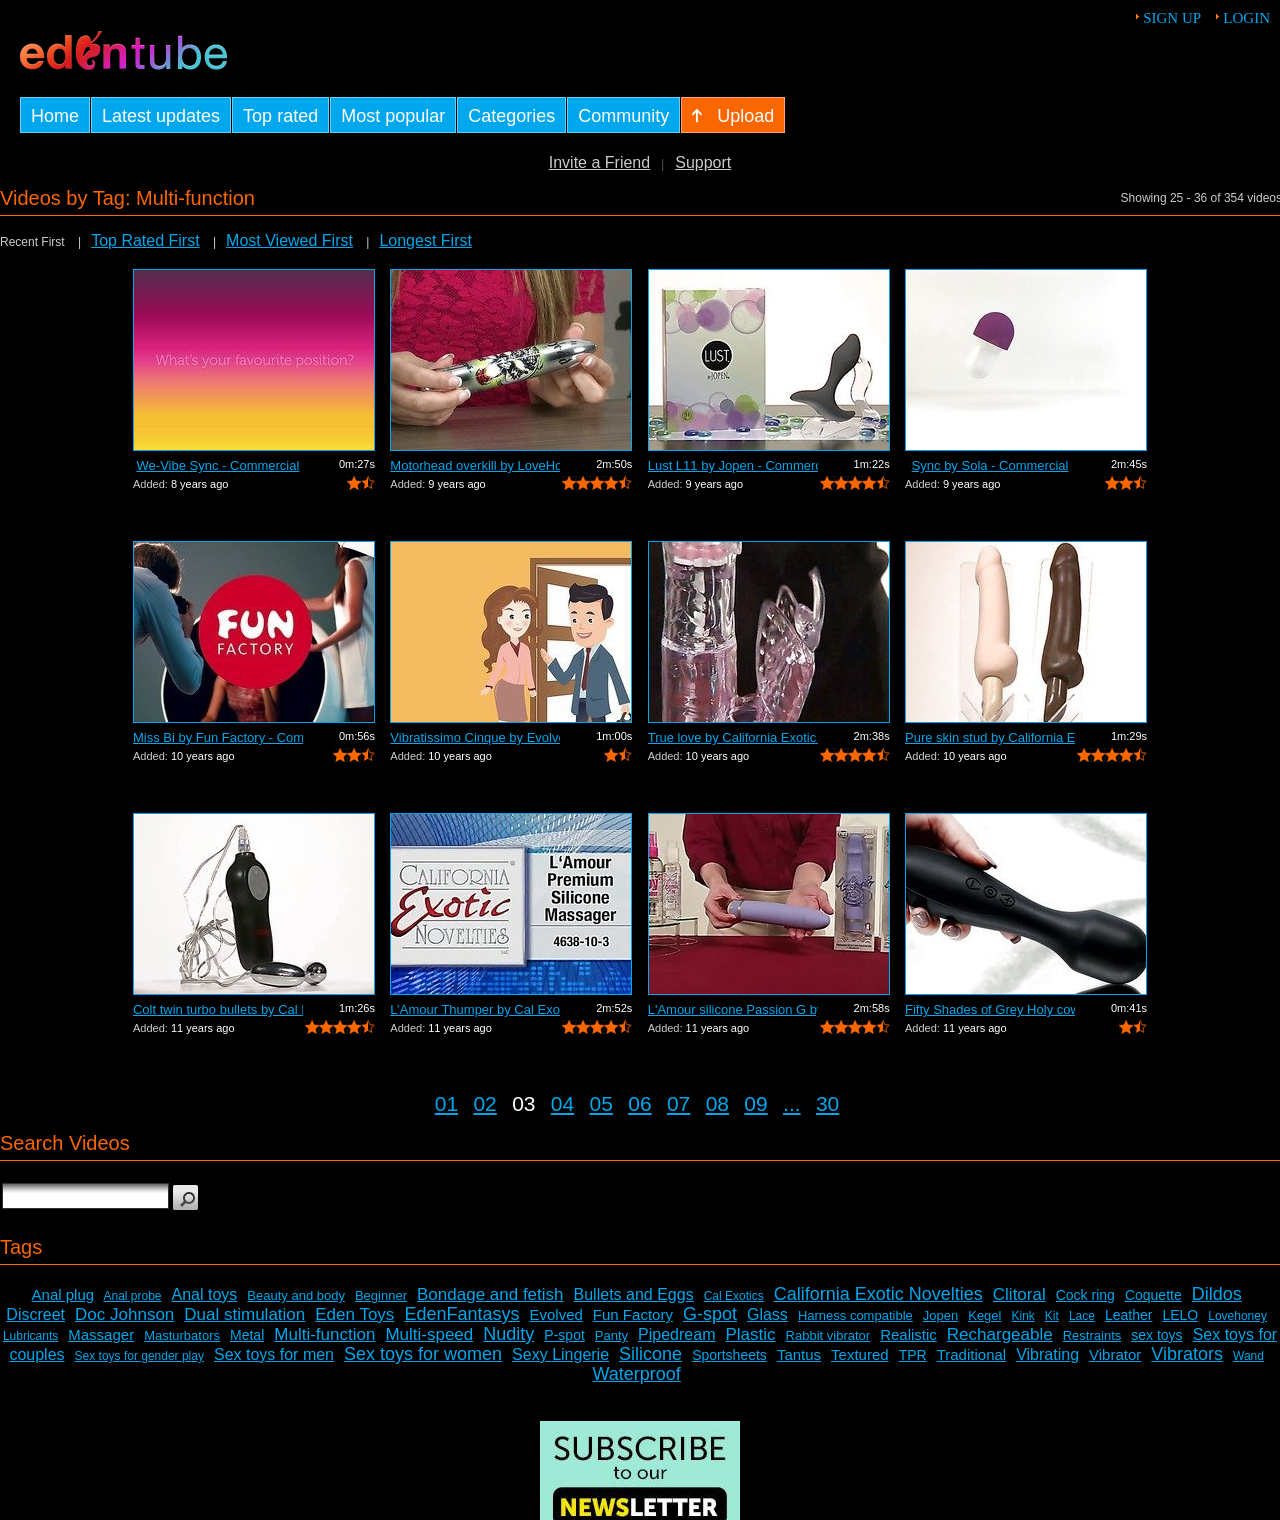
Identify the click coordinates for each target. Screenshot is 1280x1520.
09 (755, 1103)
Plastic (750, 1334)
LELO (1180, 1315)
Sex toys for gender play (139, 1356)
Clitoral (1019, 1294)
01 (446, 1103)
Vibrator (1115, 1354)
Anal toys (205, 1294)
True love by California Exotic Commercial (733, 737)
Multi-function (324, 1334)
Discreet (35, 1314)
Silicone (650, 1354)
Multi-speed (429, 1334)
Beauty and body (296, 1295)
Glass (767, 1314)
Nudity (508, 1334)
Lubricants (30, 1336)
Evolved (555, 1314)
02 (484, 1103)
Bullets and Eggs (634, 1294)
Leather (1128, 1315)
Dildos (1217, 1294)
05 (601, 1103)
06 (639, 1103)
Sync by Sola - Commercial (990, 465)
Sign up (1172, 18)
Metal (247, 1335)
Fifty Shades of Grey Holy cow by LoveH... (990, 1009)
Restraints (1092, 1335)
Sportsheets (729, 1355)
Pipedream (676, 1334)
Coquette (1153, 1295)
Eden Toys (354, 1314)
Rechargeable (1000, 1334)
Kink (1022, 1316)
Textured (860, 1354)
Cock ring (1085, 1295)
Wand (1248, 1356)
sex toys (1156, 1335)
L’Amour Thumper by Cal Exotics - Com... (475, 1009)
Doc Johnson (124, 1314)
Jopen (940, 1315)
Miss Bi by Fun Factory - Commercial (218, 737)
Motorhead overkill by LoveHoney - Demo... (475, 465)
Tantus (799, 1354)
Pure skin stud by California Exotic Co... (990, 737)
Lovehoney (1237, 1316)
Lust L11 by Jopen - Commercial (733, 465)
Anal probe (132, 1296)
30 (827, 1103)
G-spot (710, 1314)
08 (717, 1103)
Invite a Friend (599, 162)
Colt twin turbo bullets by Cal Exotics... (218, 1009)
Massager (101, 1334)
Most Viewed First (289, 240)
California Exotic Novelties (878, 1294)
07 (678, 1103)
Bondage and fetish (490, 1294)
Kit (1052, 1316)
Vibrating (1047, 1354)
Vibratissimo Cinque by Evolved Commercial (475, 737)
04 (562, 1103)
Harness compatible (855, 1315)
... (792, 1103)
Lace (1082, 1316)
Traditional (971, 1354)
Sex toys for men (274, 1354)
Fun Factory (633, 1314)
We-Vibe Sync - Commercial (218, 465)
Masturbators (182, 1335)
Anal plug (63, 1294)
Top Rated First (145, 240)
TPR (913, 1355)
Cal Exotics (734, 1296)
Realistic (908, 1334)
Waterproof (636, 1374)
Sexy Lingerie (560, 1354)
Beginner (381, 1295)
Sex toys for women (423, 1354)
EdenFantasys (461, 1314)
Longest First (425, 240)
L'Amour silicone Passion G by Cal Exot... (733, 1009)
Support (703, 162)
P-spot (564, 1335)
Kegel (984, 1315)
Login (1246, 18)
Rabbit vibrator (828, 1335)
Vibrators (1187, 1354)
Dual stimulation (244, 1314)
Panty (611, 1335)
